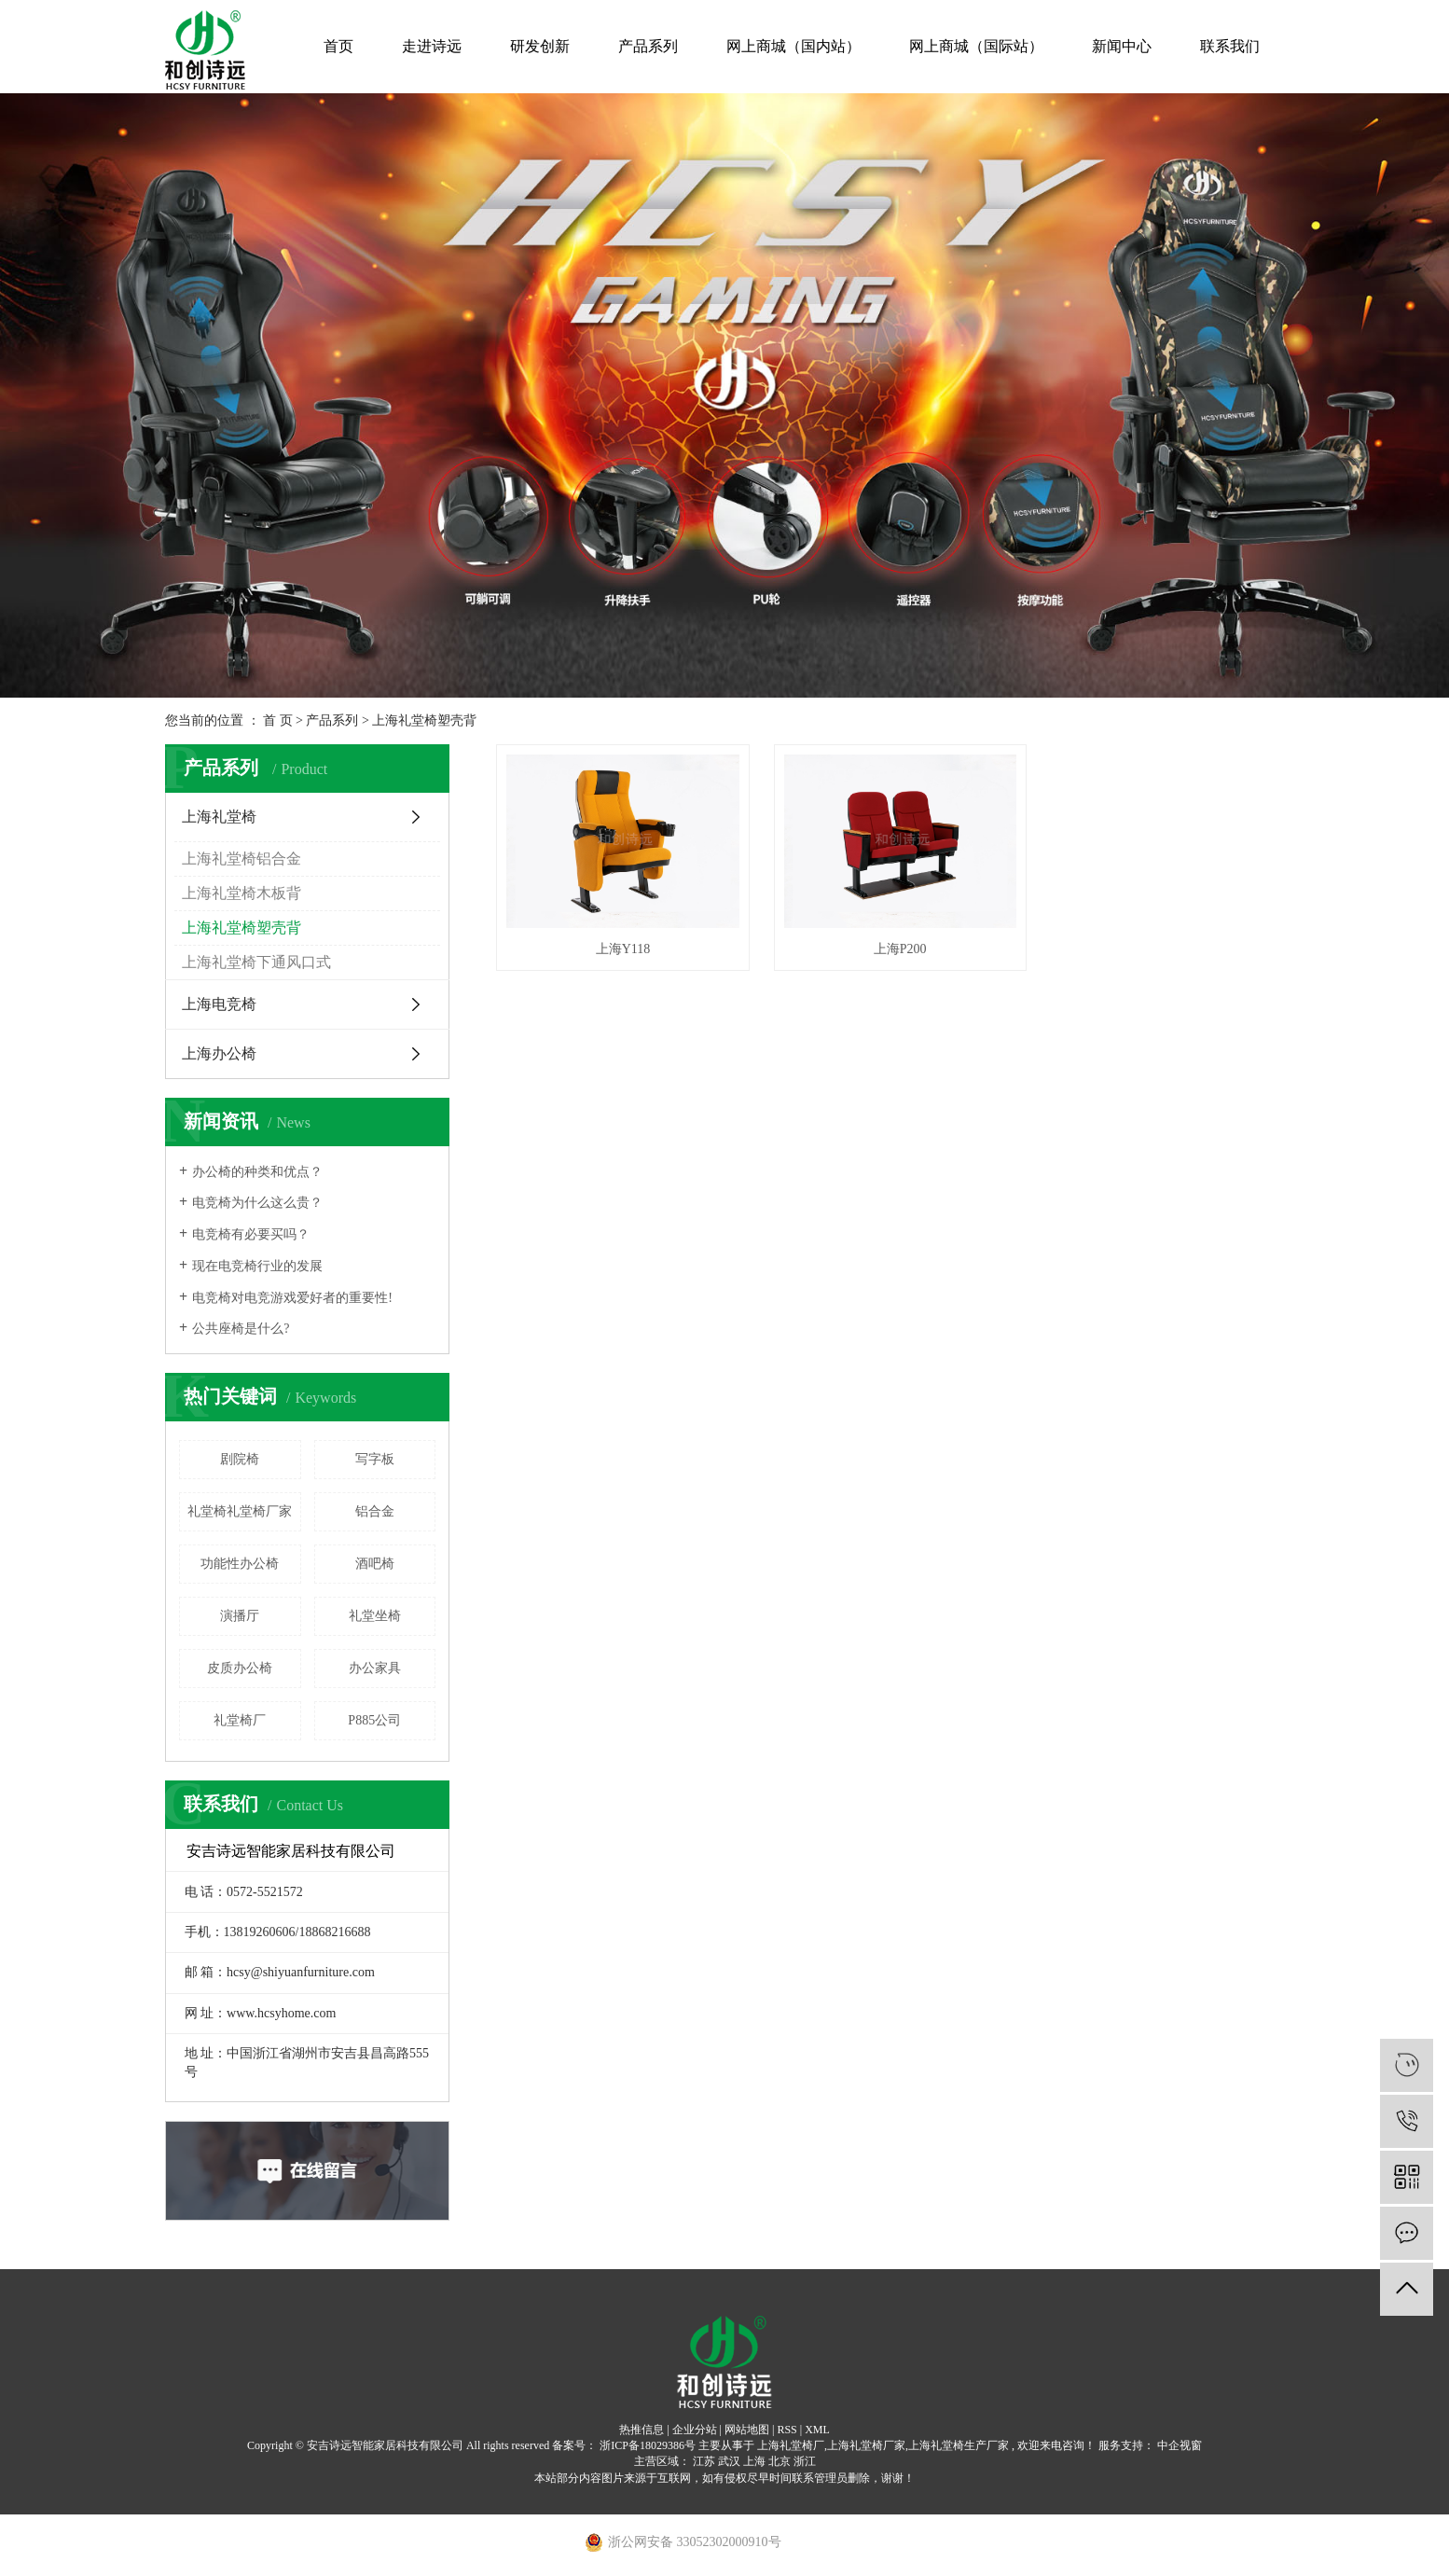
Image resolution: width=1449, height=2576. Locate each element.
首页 (338, 46)
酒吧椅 (374, 1564)
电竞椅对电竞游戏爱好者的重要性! (292, 1298)
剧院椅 (239, 1459)
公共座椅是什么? (240, 1329)
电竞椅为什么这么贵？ (257, 1203)
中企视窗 (1178, 2445)
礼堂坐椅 (375, 1616)
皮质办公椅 (239, 1668)
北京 (779, 2461)
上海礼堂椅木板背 (241, 893)
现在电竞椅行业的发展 (257, 1266)
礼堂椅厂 (240, 1720)
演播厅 (239, 1616)
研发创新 (540, 46)
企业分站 (694, 2429)
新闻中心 (1122, 46)
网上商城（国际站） (976, 46)
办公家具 (375, 1668)
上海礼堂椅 (219, 816)
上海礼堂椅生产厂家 (958, 2445)
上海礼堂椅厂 (790, 2445)
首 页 (278, 720)
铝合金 (374, 1511)
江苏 (704, 2461)
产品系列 (648, 46)
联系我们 (1230, 46)
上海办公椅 (219, 1053)
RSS (786, 2429)
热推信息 (641, 2429)
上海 (754, 2461)
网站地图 (746, 2429)
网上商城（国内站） (793, 46)
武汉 (729, 2461)
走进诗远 (432, 46)
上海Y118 (619, 943)
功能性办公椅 (239, 1564)
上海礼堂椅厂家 (866, 2445)
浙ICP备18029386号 (648, 2445)
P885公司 (374, 1720)
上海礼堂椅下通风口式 (256, 962)
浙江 (805, 2461)
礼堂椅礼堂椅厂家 (239, 1511)
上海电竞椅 (219, 1004)
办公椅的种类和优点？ (257, 1172)
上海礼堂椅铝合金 (241, 858)
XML (817, 2429)
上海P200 (890, 943)
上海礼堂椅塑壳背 (424, 720)
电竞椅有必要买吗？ (251, 1234)
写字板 (374, 1459)
